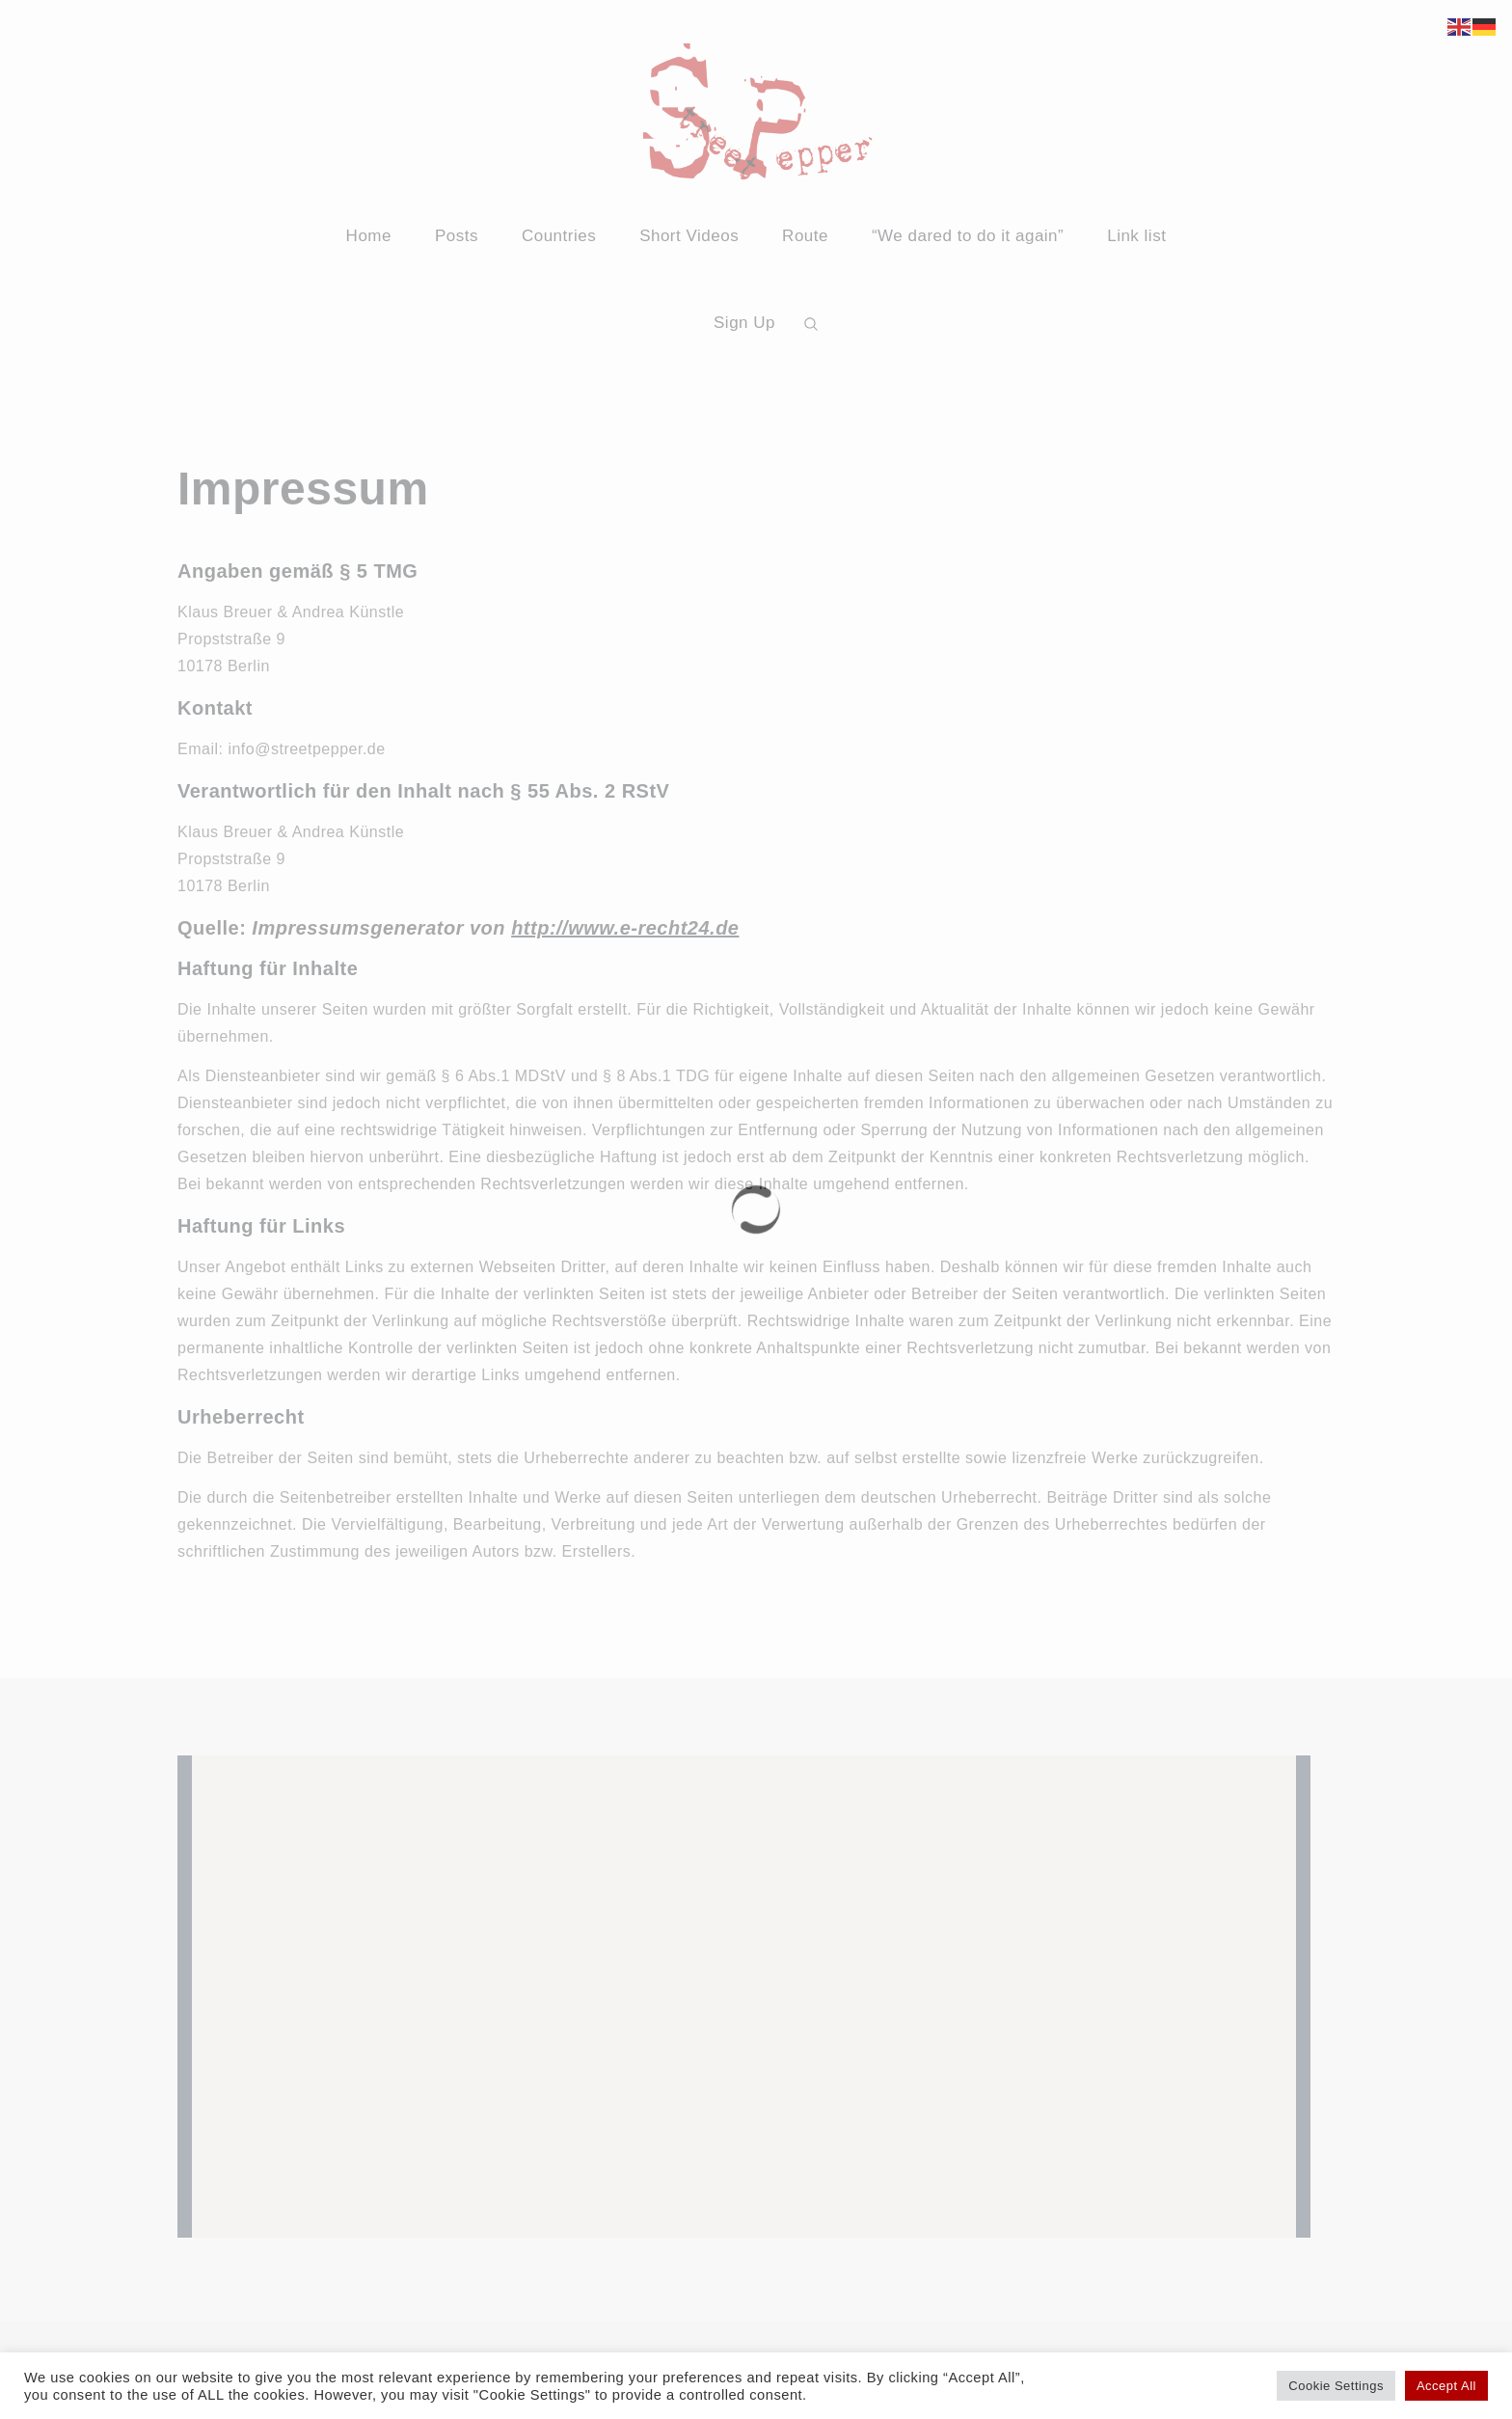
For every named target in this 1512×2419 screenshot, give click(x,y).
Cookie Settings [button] (1336, 2385)
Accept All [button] (1446, 2385)
